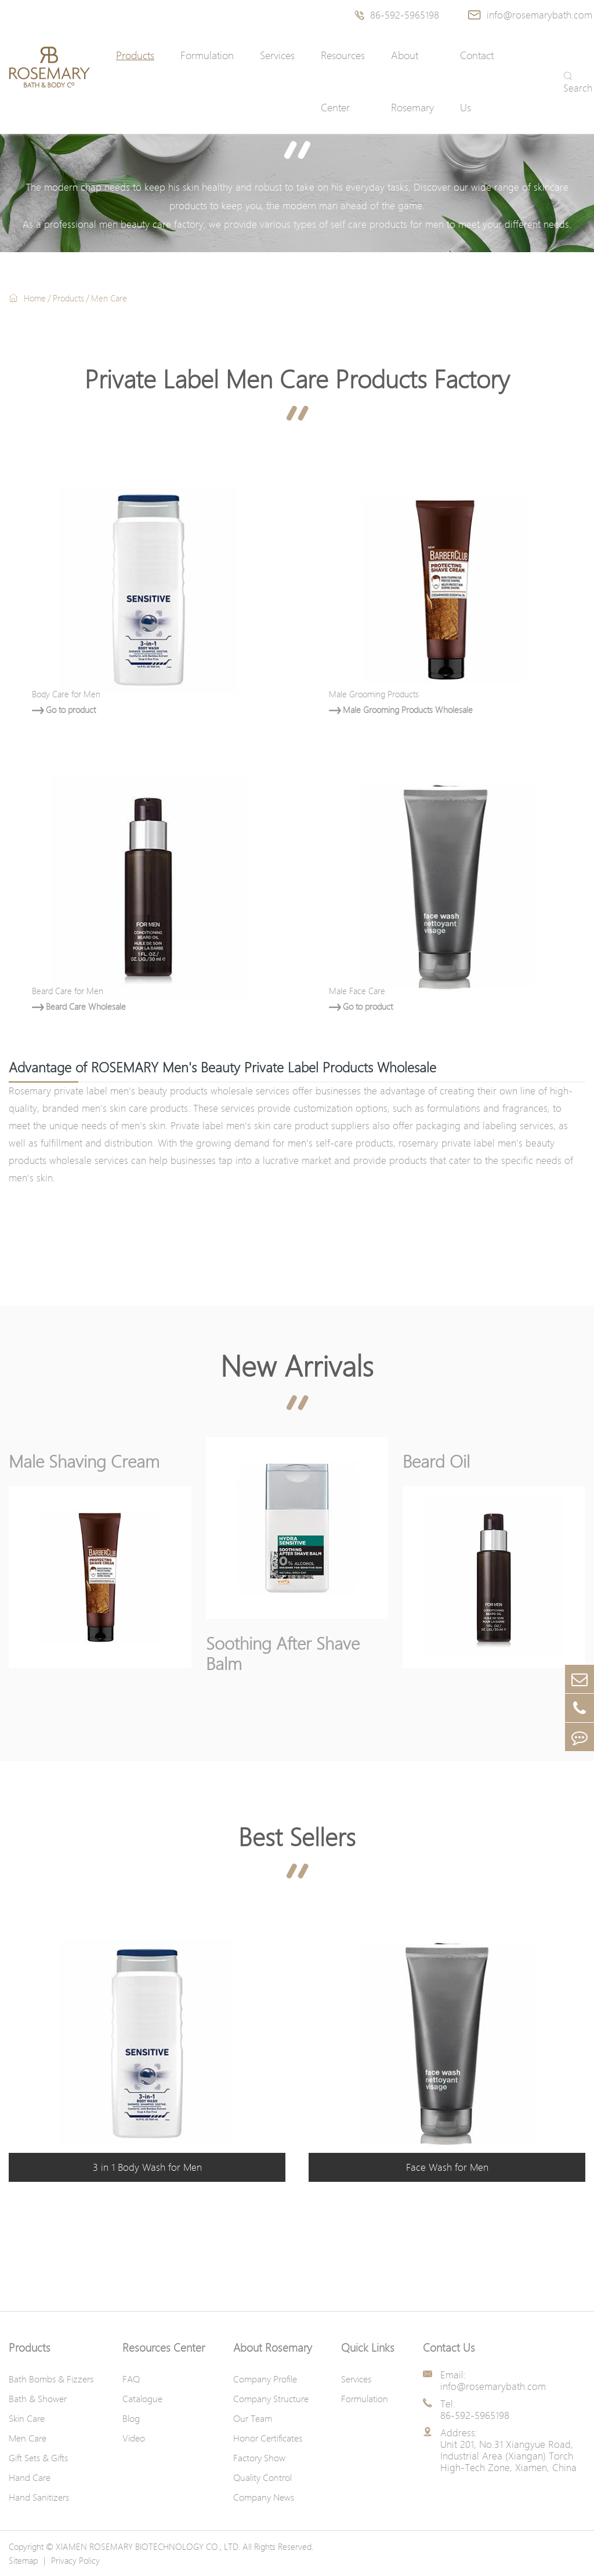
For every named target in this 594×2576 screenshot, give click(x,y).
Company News (263, 2497)
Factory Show (259, 2458)
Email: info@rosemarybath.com (493, 2380)
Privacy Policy (75, 2560)
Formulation (207, 55)
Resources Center (343, 81)
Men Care (109, 298)
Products (135, 55)
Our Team (252, 2418)
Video (133, 2438)
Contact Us (477, 81)
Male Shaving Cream (84, 1461)
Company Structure (271, 2398)
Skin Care (27, 2418)
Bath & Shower (38, 2398)
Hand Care (29, 2477)
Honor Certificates (267, 2438)
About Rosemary (412, 81)
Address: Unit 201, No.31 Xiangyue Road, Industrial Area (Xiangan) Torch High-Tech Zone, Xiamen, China (508, 2450)
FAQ (131, 2379)
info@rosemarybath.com (530, 15)
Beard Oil (436, 1461)
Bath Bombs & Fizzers (51, 2379)
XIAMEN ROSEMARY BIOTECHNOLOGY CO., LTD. (148, 2546)
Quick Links (367, 2348)
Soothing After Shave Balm (283, 1653)
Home (35, 298)
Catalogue (142, 2398)
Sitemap (23, 2560)
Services (277, 55)
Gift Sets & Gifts (38, 2458)
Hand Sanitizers (39, 2497)
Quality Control (262, 2477)
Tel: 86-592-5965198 (474, 2409)
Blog (131, 2418)
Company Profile (265, 2379)
